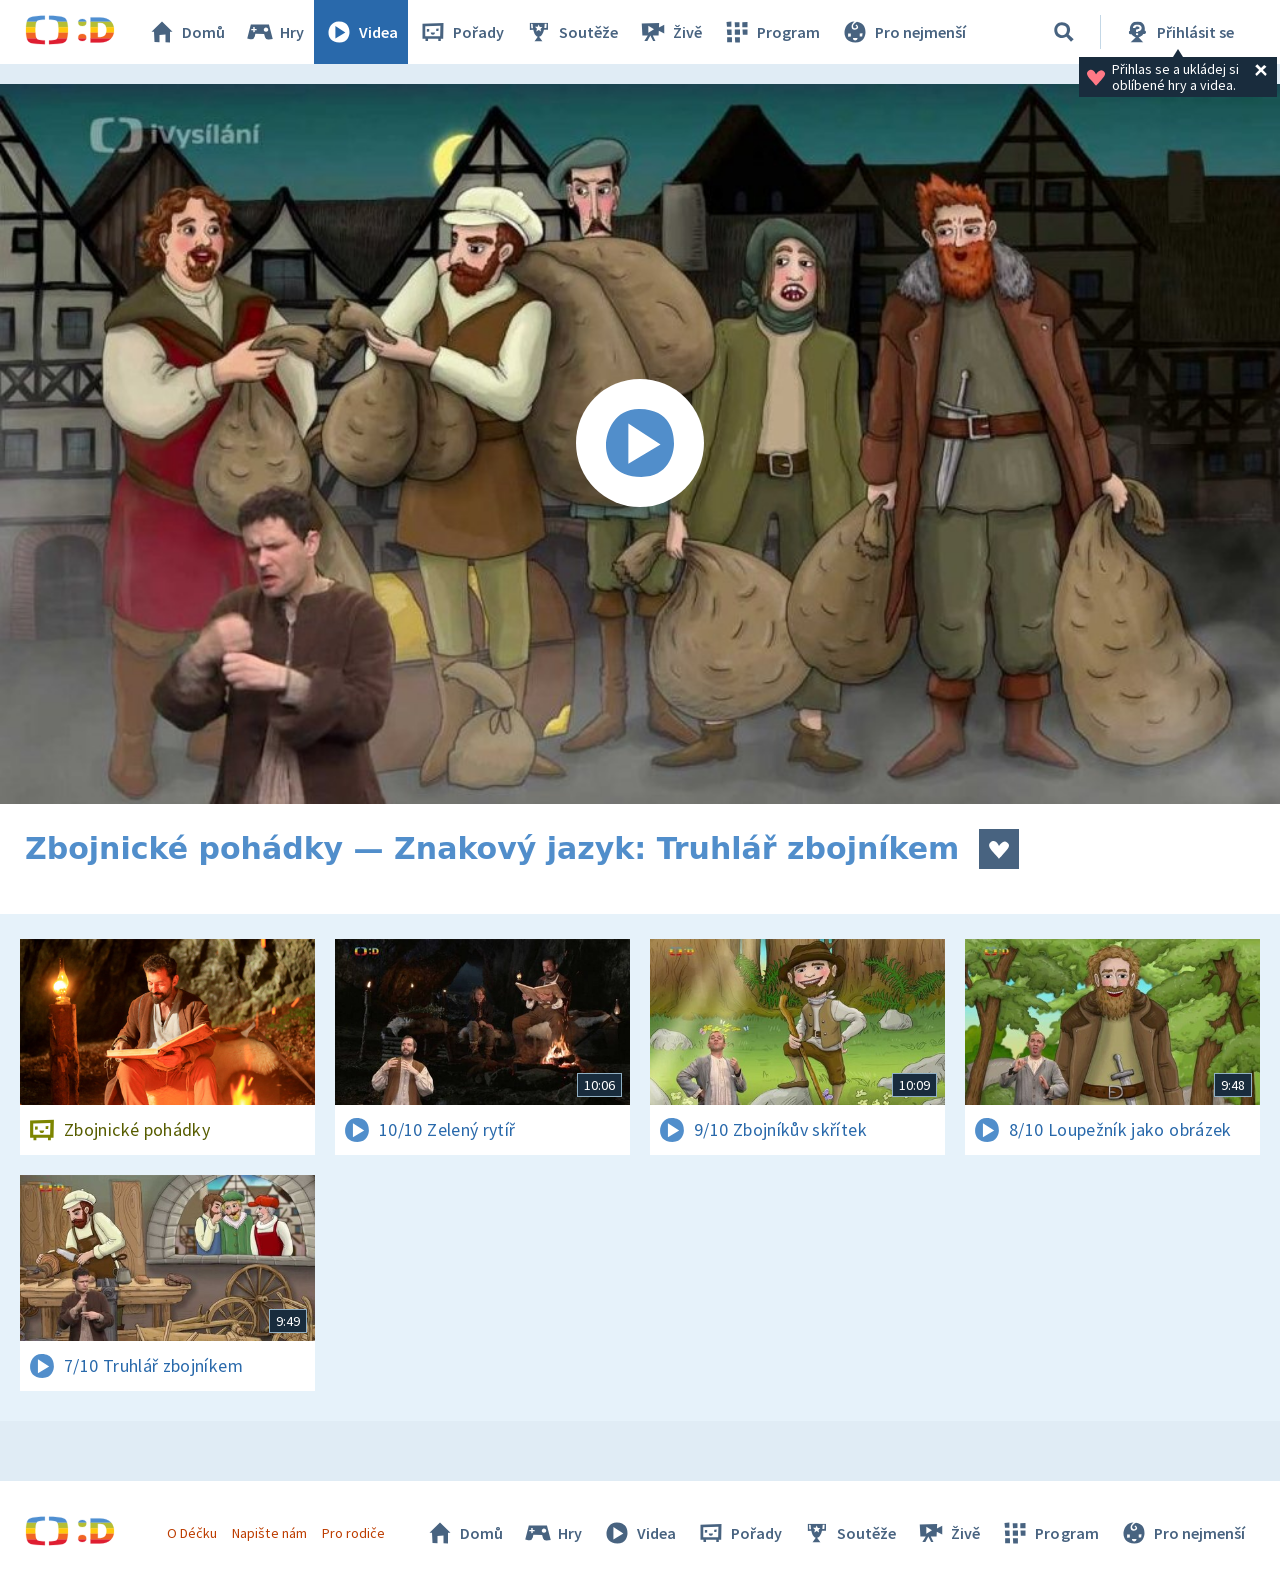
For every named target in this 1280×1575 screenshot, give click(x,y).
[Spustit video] (640, 444)
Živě (670, 32)
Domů (186, 32)
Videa (361, 32)
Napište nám (269, 1533)
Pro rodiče (353, 1533)
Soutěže (571, 32)
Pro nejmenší (903, 32)
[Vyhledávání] (1064, 32)
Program (771, 32)
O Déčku (192, 1533)
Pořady (461, 32)
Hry (274, 32)
